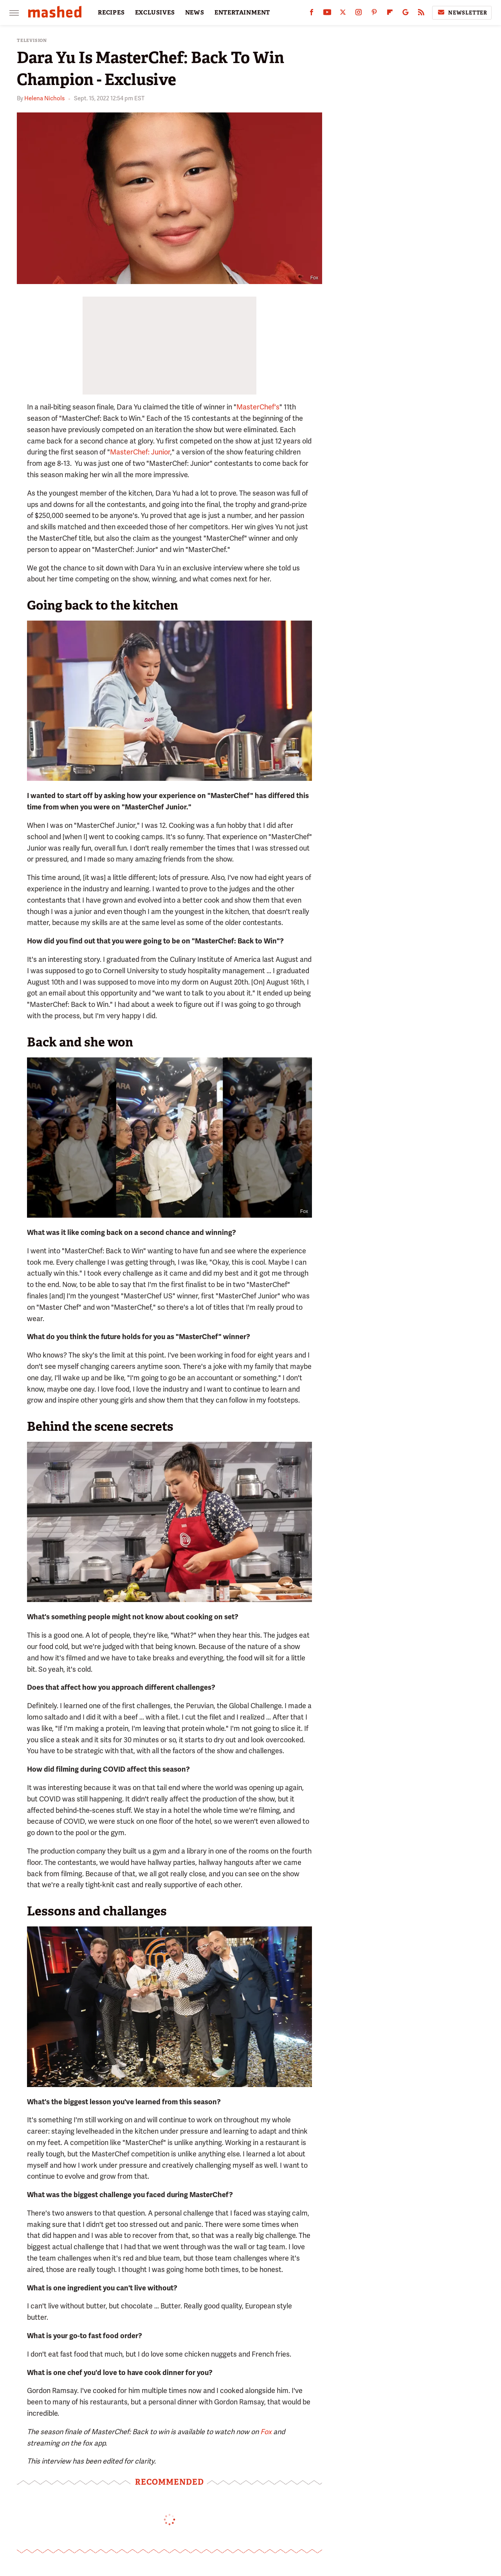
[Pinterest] (374, 13)
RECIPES (111, 12)
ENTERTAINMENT (242, 12)
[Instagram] (358, 13)
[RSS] (421, 13)
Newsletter (461, 12)
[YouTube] (327, 13)
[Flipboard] (390, 13)
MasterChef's (257, 406)
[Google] (405, 13)
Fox (266, 2431)
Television (32, 40)
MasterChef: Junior (140, 451)
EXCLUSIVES (155, 12)
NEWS (194, 12)
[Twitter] (343, 13)
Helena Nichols (44, 98)
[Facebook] (311, 13)
